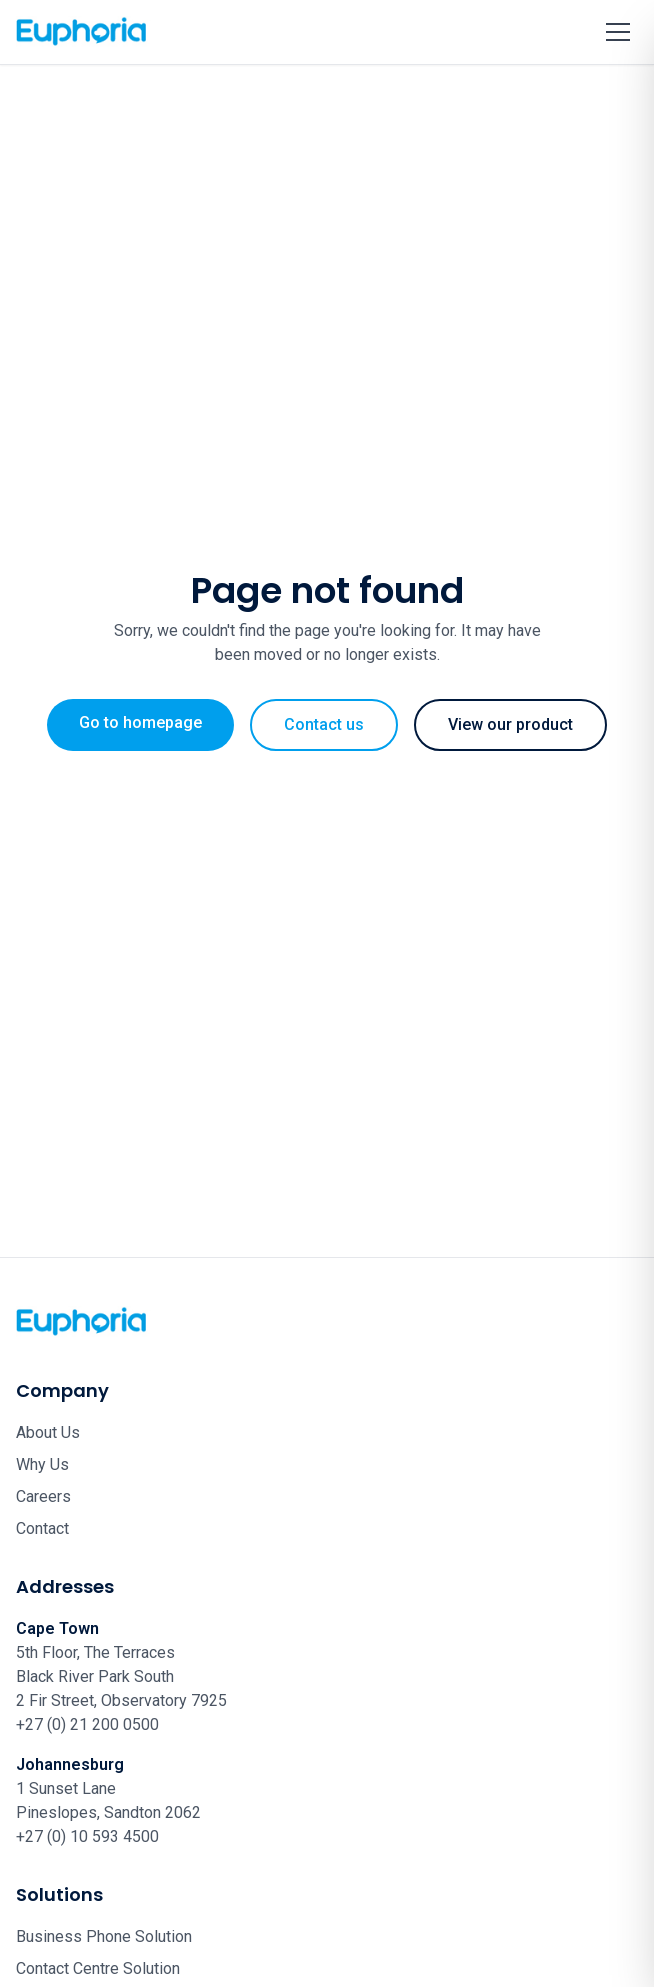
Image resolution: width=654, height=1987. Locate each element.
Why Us (42, 1464)
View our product (510, 724)
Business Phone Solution (104, 1936)
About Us (48, 1432)
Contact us (324, 724)
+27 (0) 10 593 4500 (87, 1836)
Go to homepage (140, 722)
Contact (42, 1528)
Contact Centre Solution (98, 1968)
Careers (43, 1496)
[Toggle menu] (618, 32)
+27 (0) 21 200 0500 (87, 1724)
